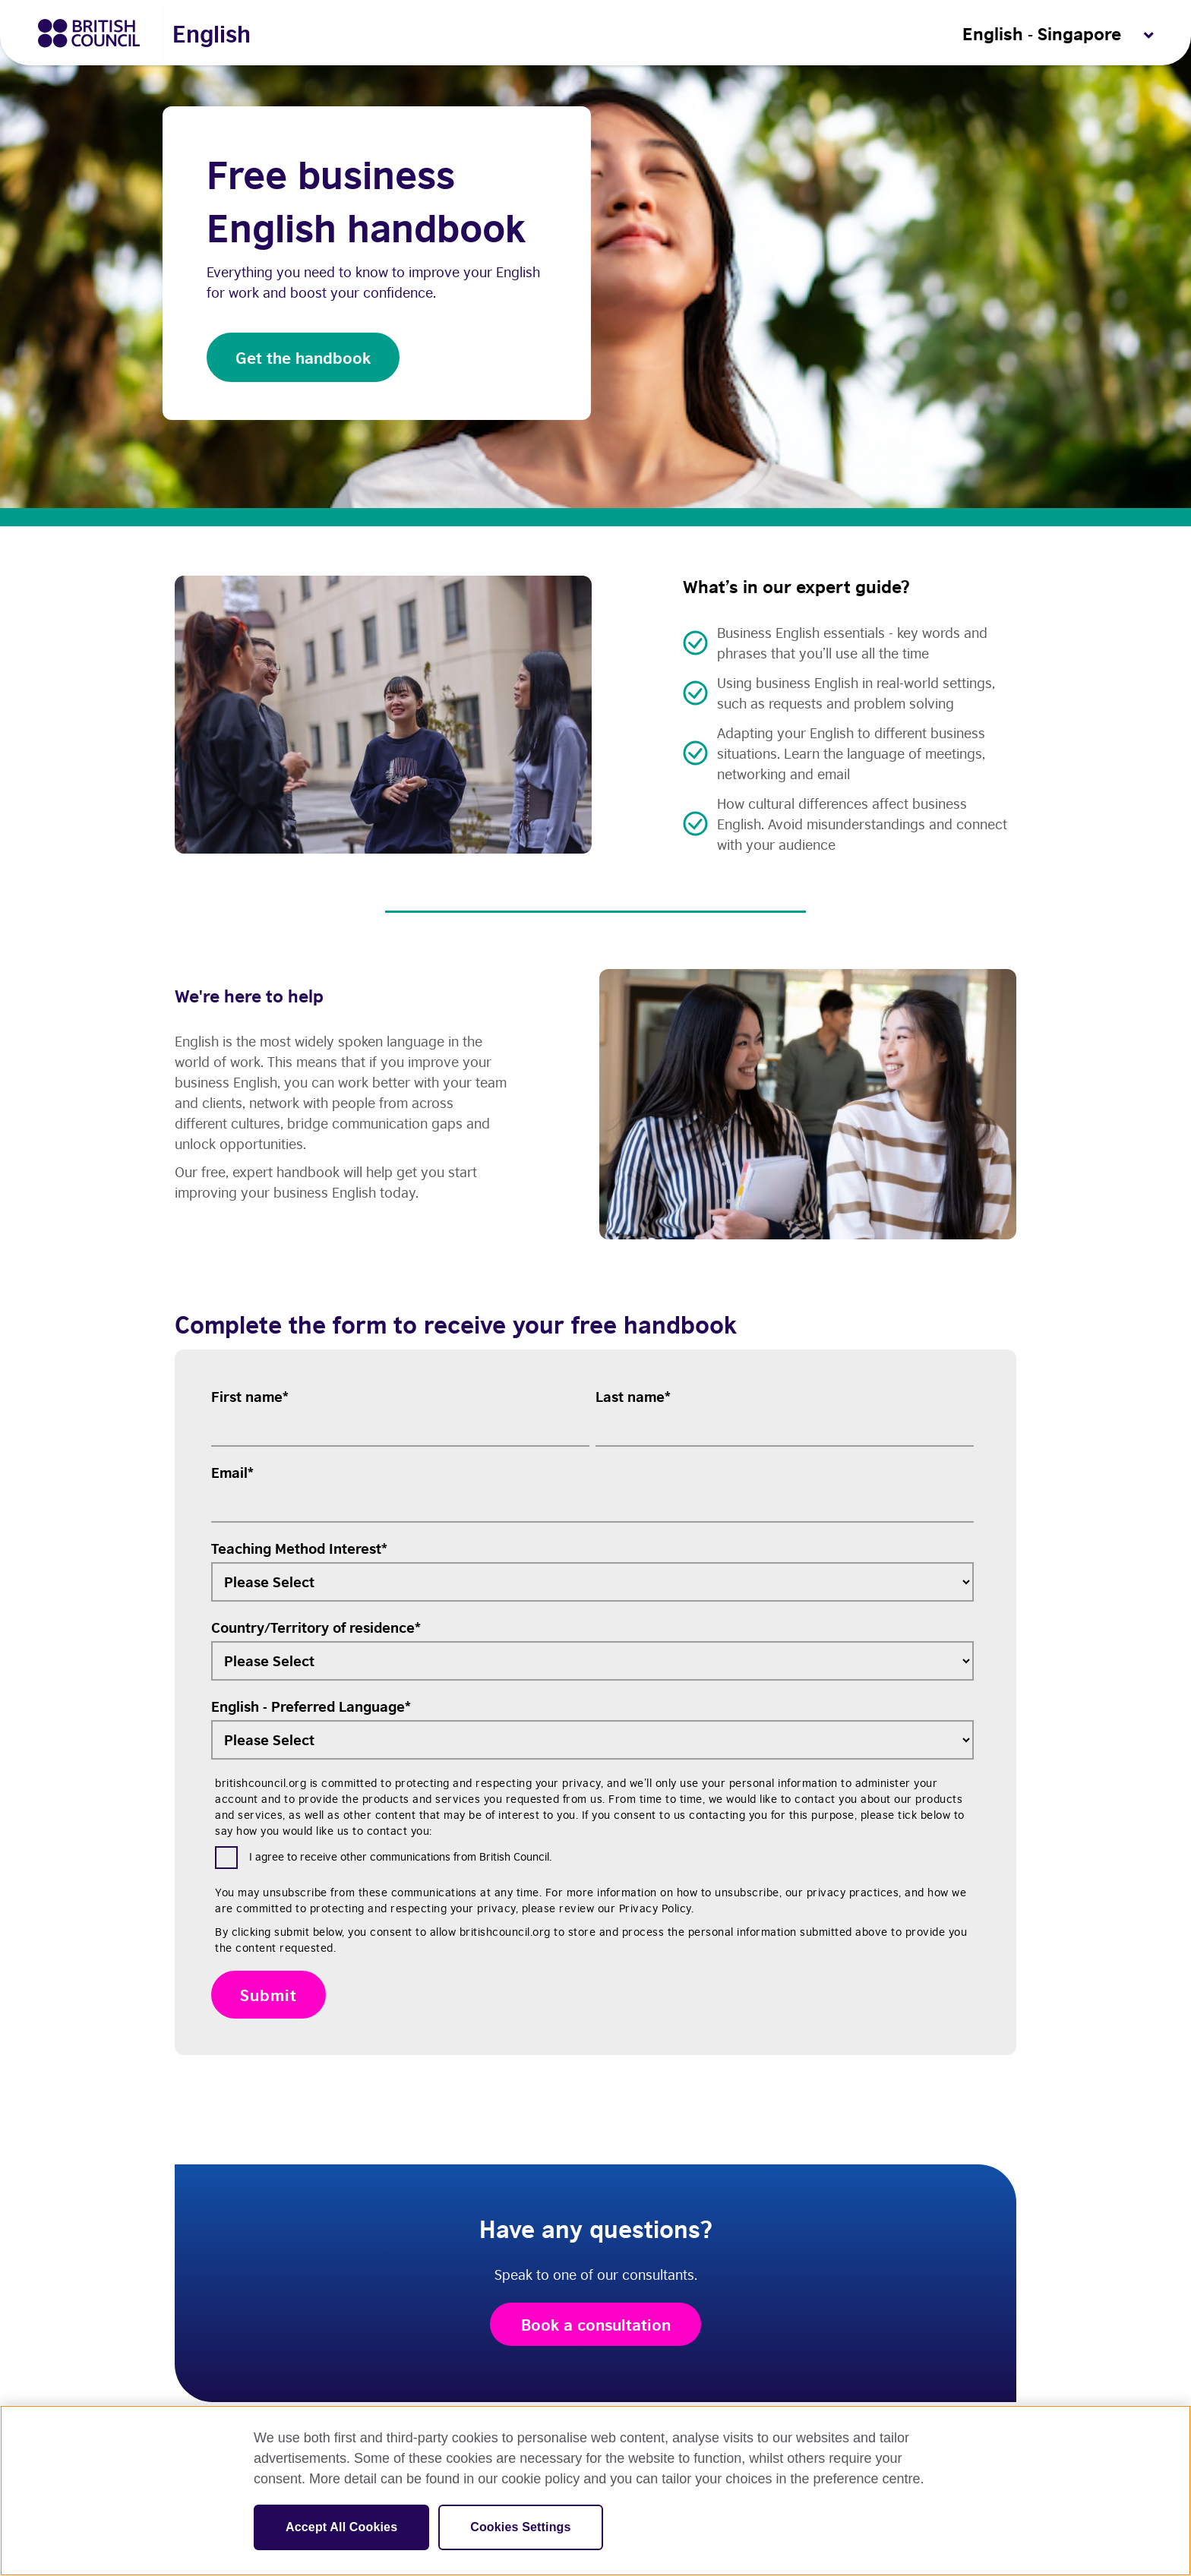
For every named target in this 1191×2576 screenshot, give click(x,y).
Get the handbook (303, 357)
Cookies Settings (520, 2527)
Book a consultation (596, 2328)
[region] (595, 2490)
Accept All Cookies (341, 2527)
